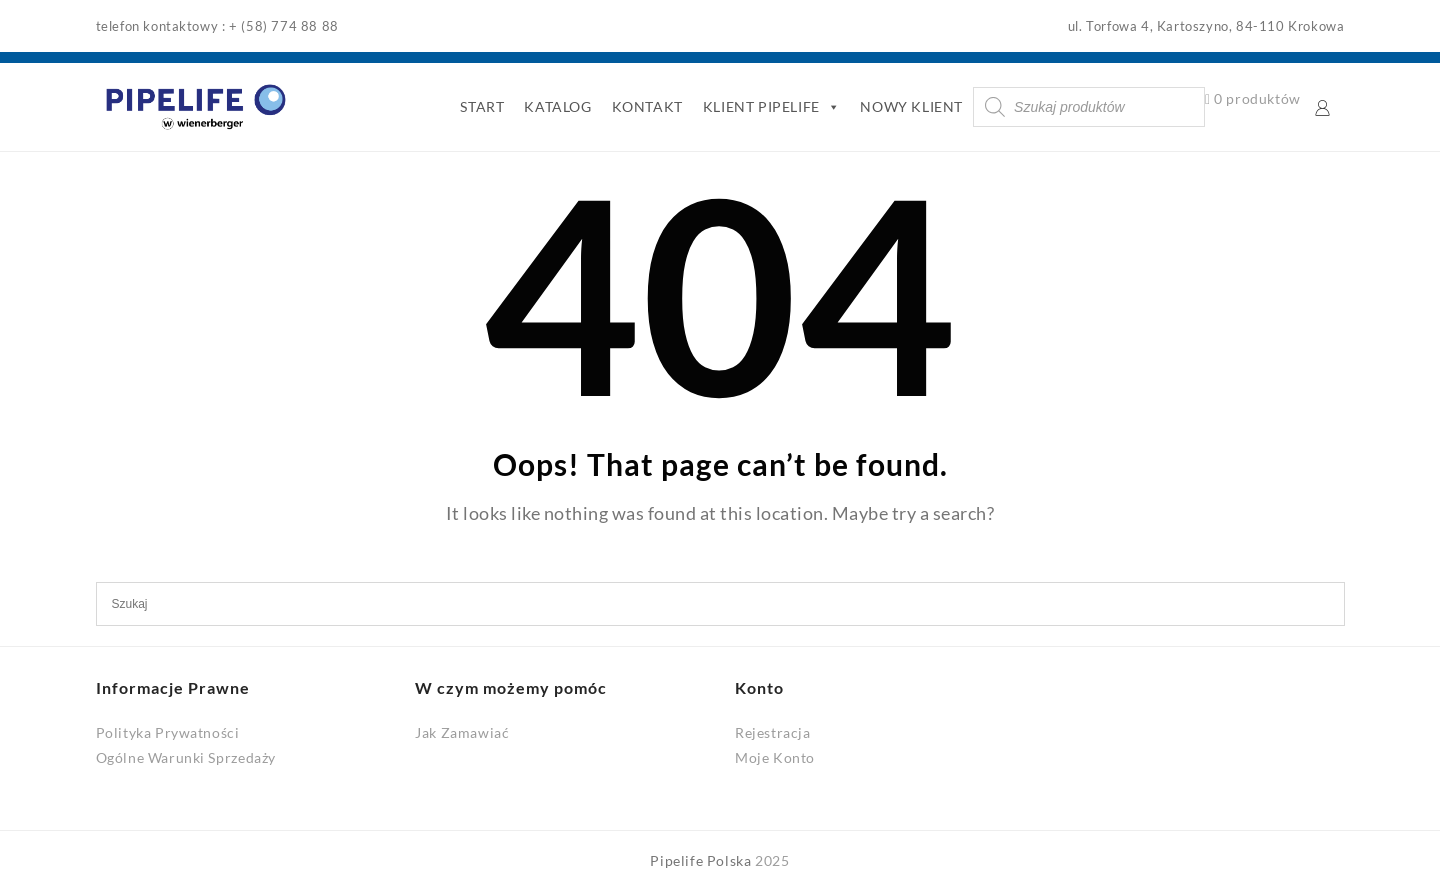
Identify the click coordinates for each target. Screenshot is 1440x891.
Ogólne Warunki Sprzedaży (186, 757)
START (482, 106)
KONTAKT (647, 106)
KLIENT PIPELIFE (772, 107)
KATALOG (557, 106)
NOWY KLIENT (911, 106)
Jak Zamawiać (462, 732)
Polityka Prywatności (168, 732)
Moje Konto (775, 757)
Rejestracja (773, 732)
